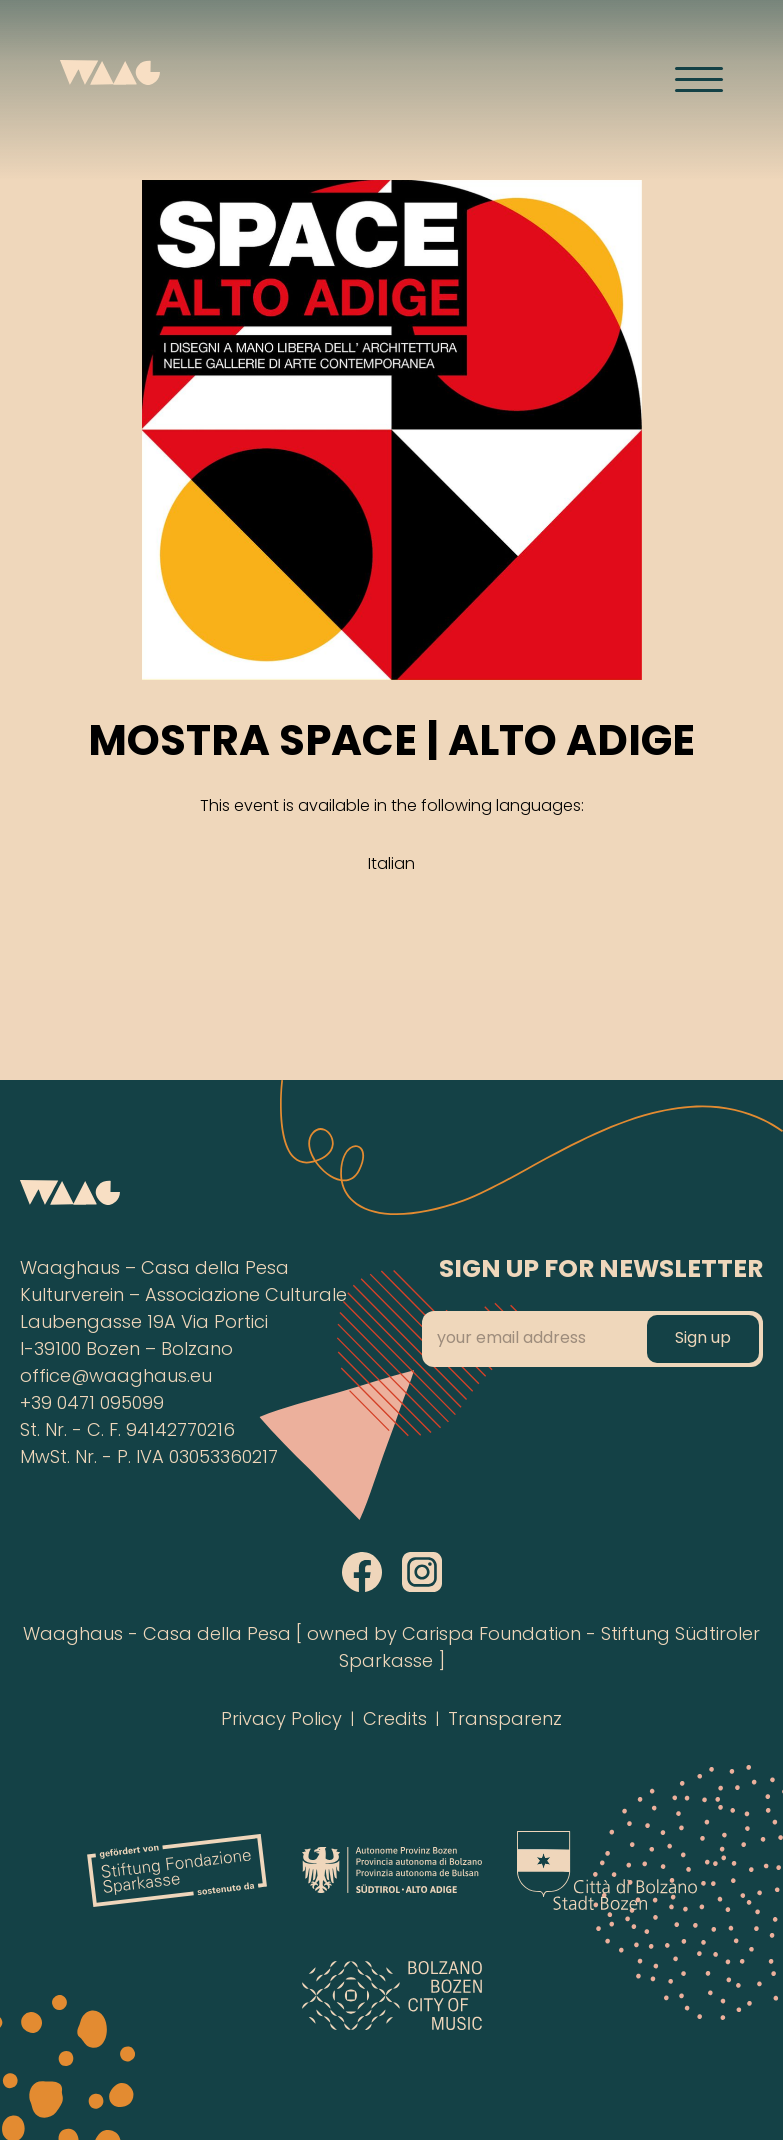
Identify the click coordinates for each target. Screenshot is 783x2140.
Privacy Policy (281, 1720)
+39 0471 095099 (92, 1404)
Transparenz (505, 1720)
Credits (395, 1720)
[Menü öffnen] (699, 79)
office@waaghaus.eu (116, 1377)
